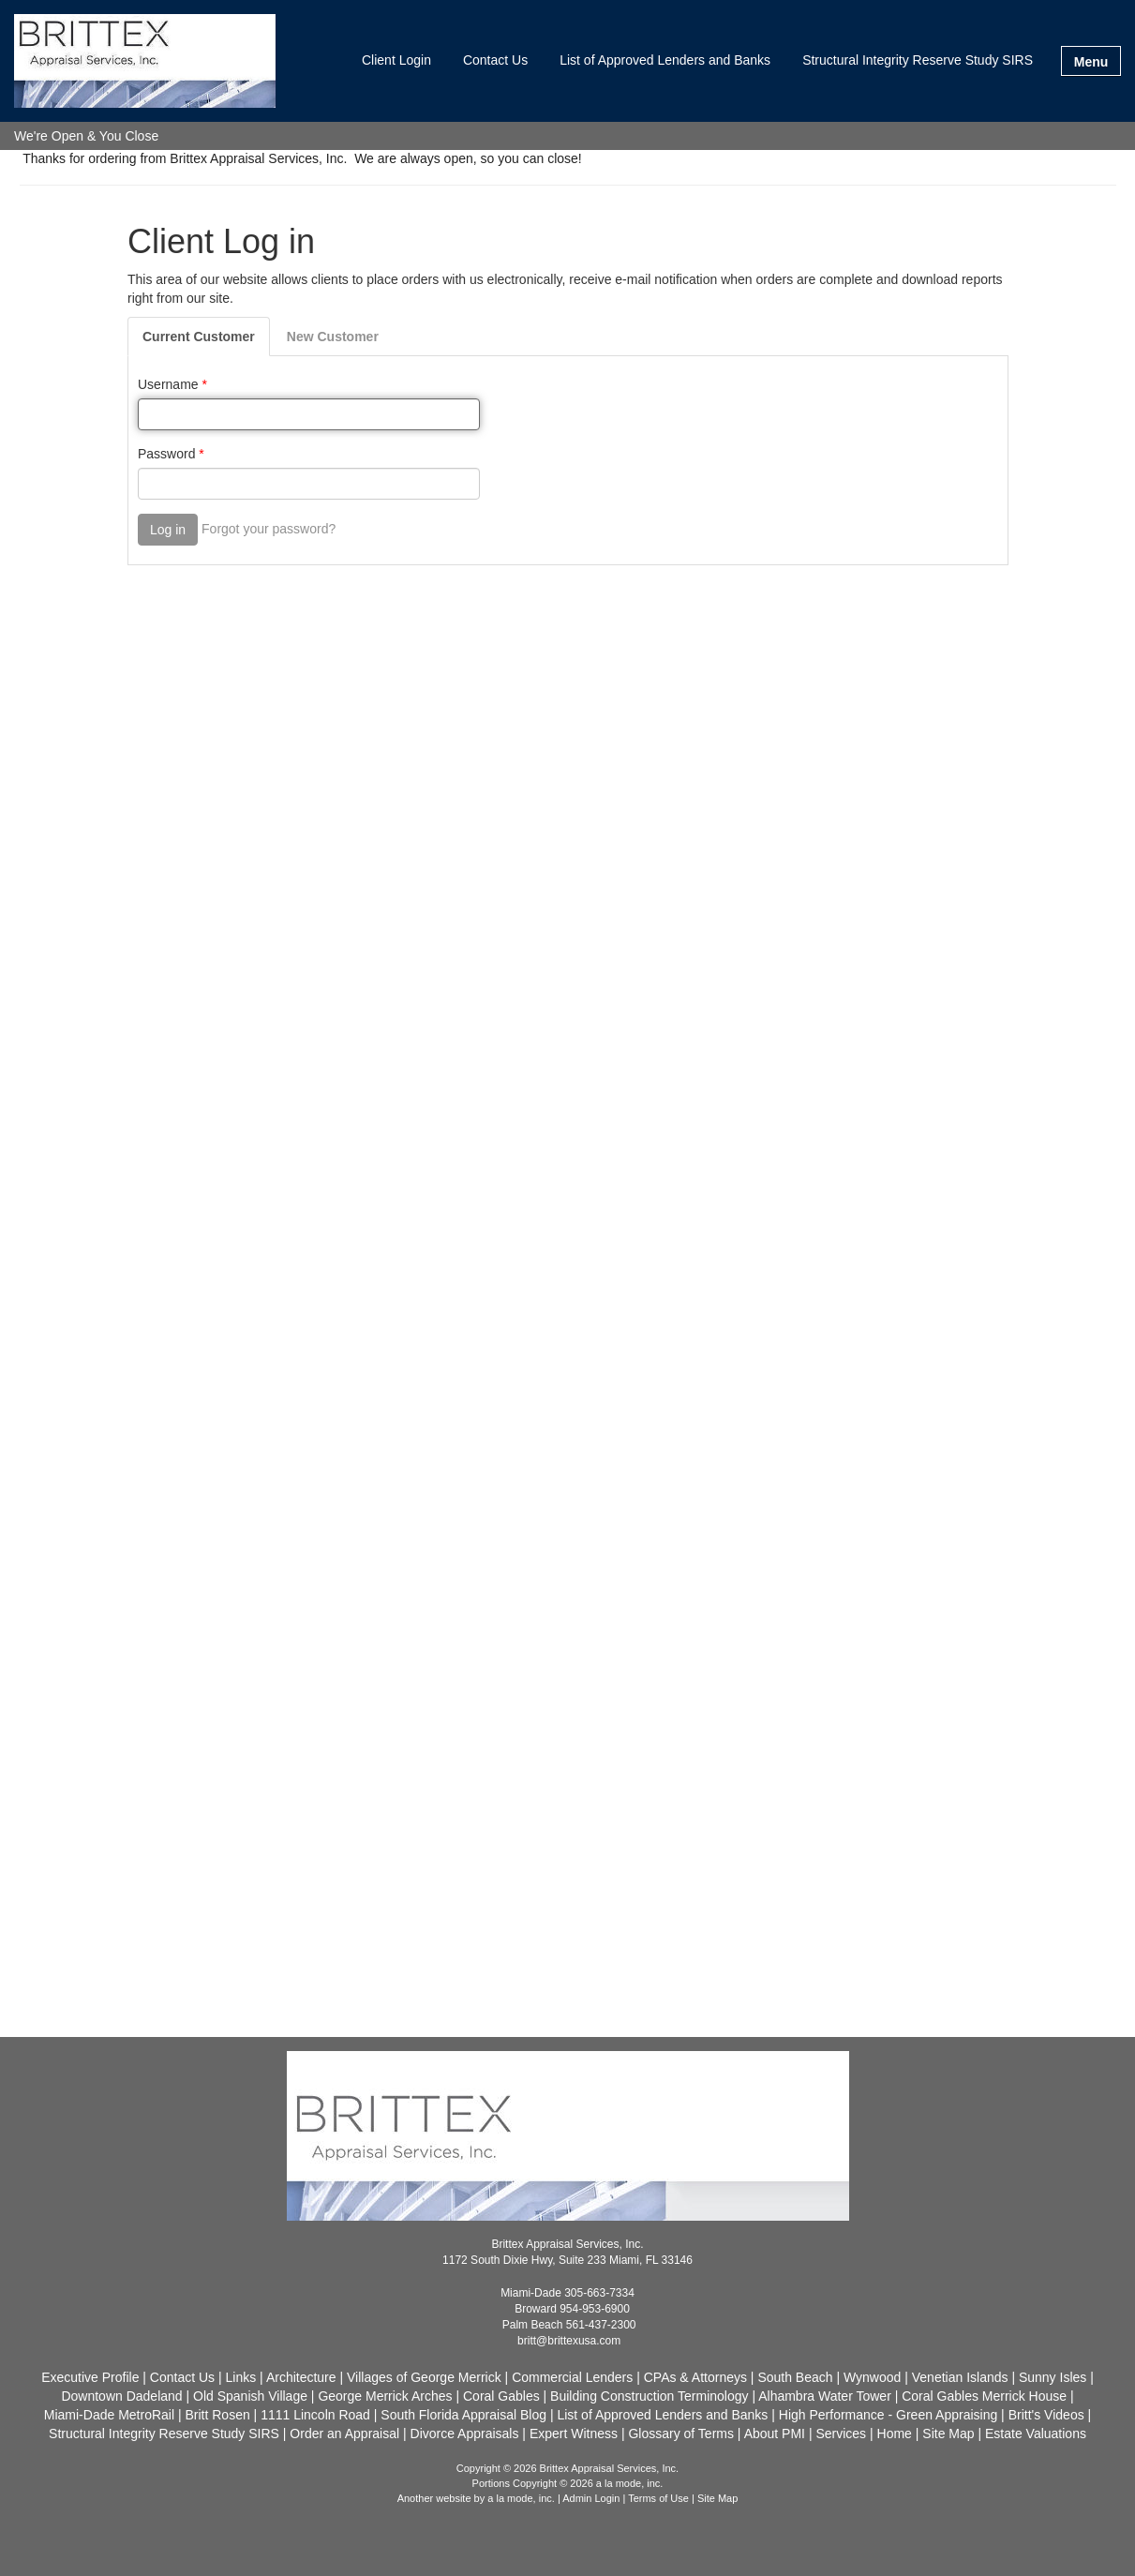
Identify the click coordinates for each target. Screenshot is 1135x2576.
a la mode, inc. (521, 2498)
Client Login (396, 59)
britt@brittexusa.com (568, 2340)
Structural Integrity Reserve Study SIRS (917, 59)
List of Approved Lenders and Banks (665, 59)
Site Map (717, 2498)
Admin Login (591, 2498)
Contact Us (495, 59)
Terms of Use (658, 2498)
